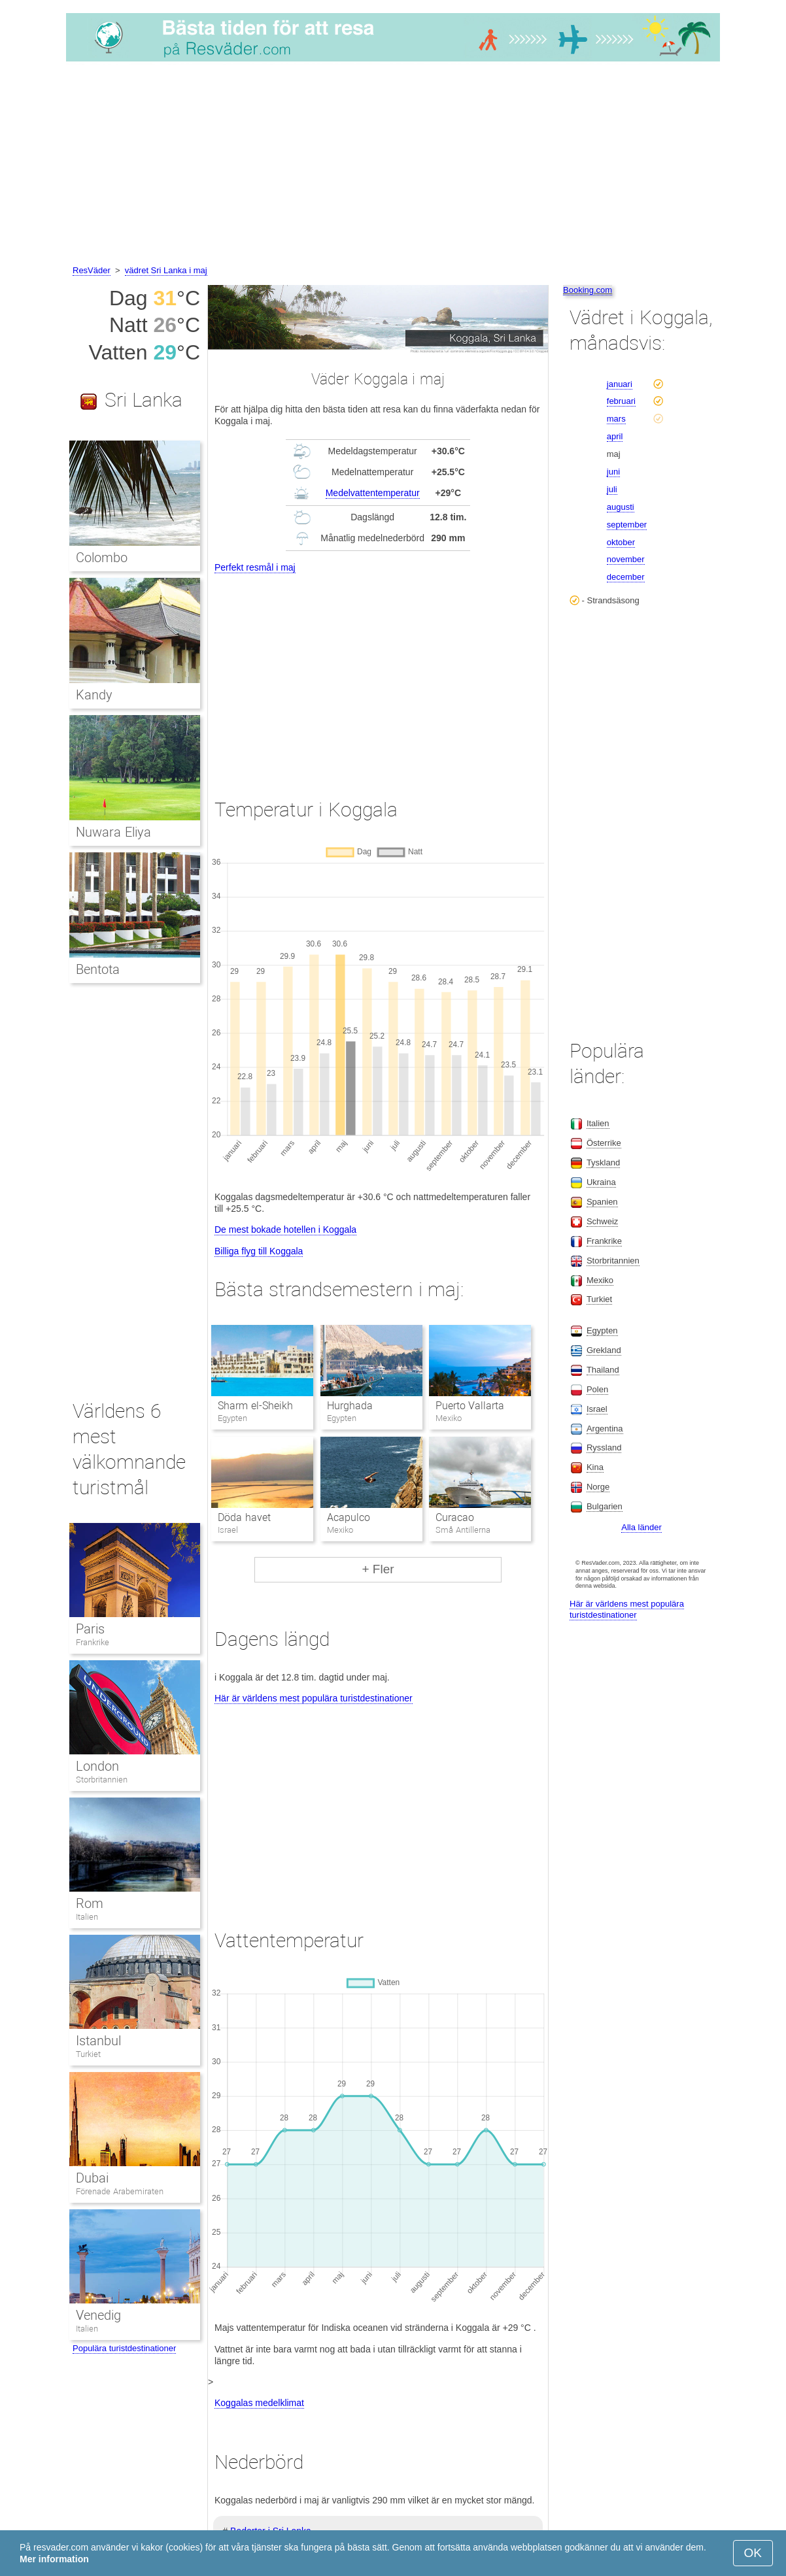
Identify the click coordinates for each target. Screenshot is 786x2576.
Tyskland (603, 1162)
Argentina (605, 1428)
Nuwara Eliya (113, 832)
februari (621, 401)
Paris (90, 1629)
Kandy (94, 695)
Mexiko (600, 1280)
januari (619, 384)
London (97, 1766)
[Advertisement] (393, 165)
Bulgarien (605, 1506)
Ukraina (601, 1182)
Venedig (98, 2315)
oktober (621, 542)
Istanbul (98, 2041)
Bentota (98, 969)
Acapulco (348, 1517)
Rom (89, 1903)
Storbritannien (102, 1779)
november (626, 559)
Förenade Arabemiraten (119, 2191)
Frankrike (92, 1642)
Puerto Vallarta (470, 1405)
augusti (620, 507)
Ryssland (604, 1447)
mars (616, 419)
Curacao (455, 1517)
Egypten (602, 1330)
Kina (595, 1467)
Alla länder (641, 1527)
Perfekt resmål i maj (255, 567)
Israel (597, 1409)
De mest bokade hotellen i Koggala (285, 1229)
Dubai (92, 2178)
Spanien (602, 1202)
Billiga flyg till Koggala (258, 1251)
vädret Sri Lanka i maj (166, 270)
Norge (598, 1487)
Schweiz (602, 1221)
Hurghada (350, 1405)
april (615, 436)
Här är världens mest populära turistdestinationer (313, 1698)
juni (613, 472)
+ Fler (378, 1569)
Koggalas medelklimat (259, 2403)
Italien (87, 1917)
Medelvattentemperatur (373, 493)
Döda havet (244, 1517)
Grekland (604, 1350)
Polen (597, 1389)
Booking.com (587, 290)
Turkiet (88, 2054)
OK (753, 2553)
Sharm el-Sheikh (255, 1405)
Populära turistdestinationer (124, 2348)
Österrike (604, 1143)
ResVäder (92, 270)
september (627, 524)
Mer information (54, 2559)
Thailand (603, 1370)
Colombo (102, 557)
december (626, 577)
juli (612, 489)
